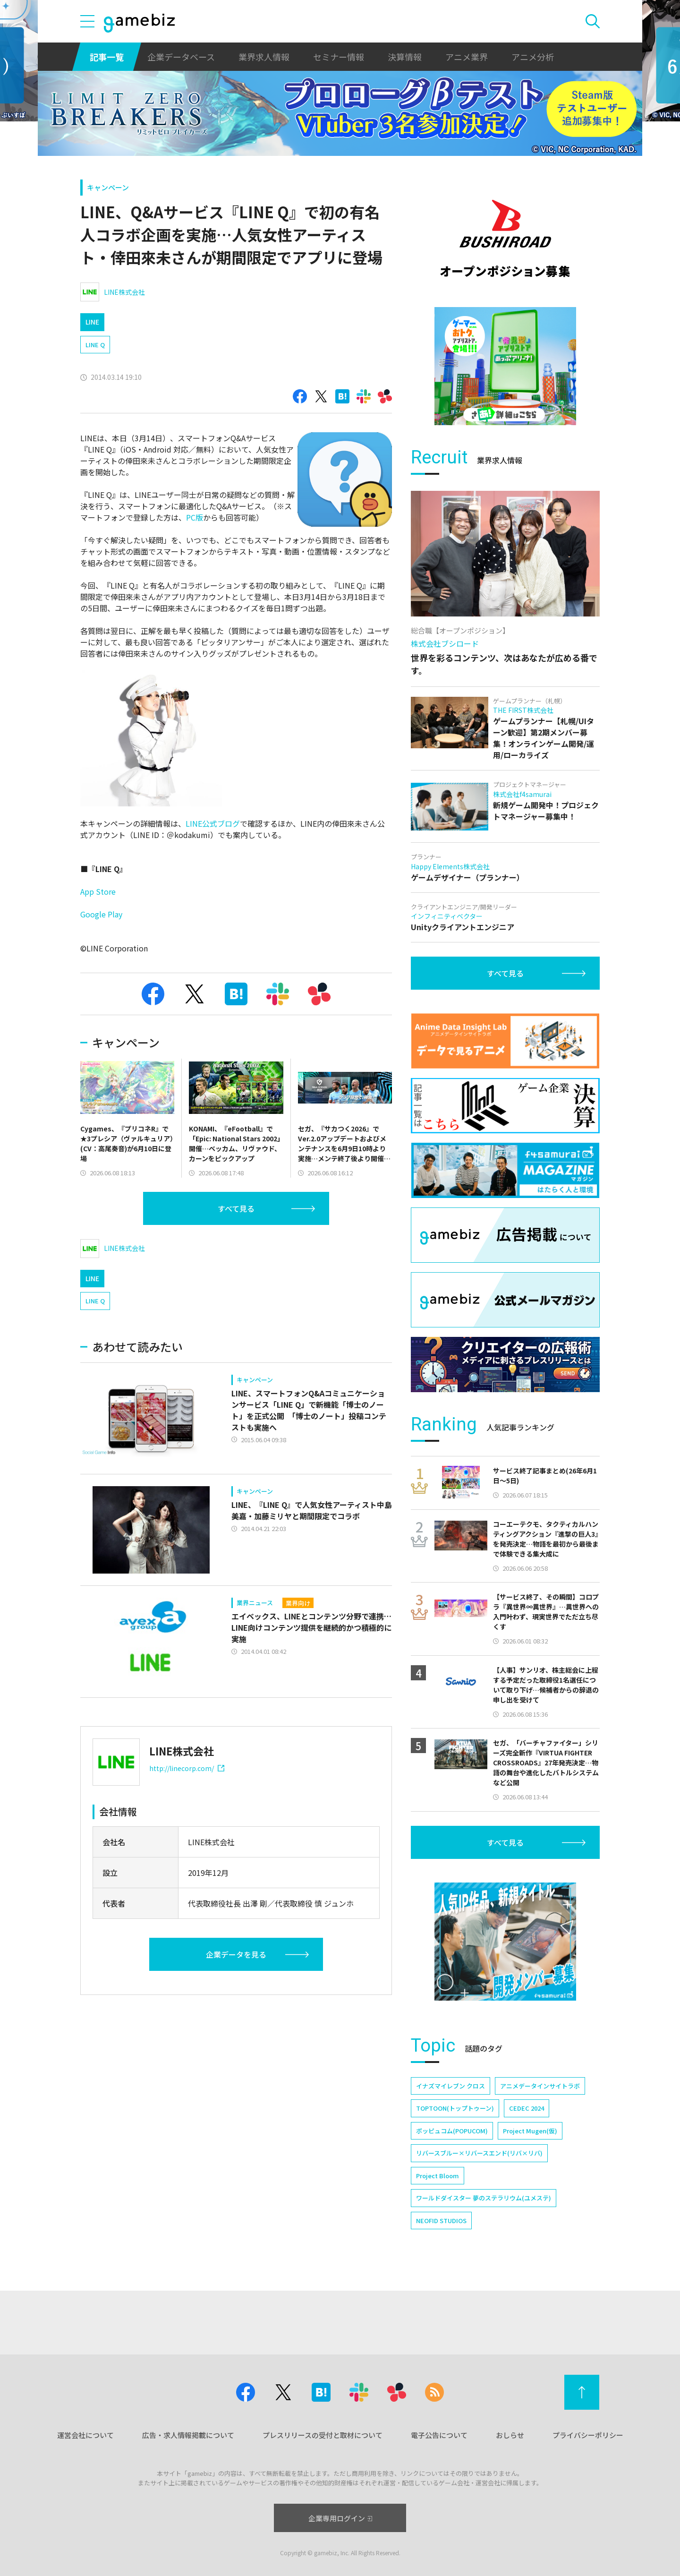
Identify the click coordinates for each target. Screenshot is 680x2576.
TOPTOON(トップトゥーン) (455, 2108)
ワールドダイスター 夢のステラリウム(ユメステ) (483, 2197)
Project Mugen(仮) (530, 2130)
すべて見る (236, 1208)
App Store (98, 891)
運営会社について (85, 2435)
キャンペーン (108, 187)
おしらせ (510, 2435)
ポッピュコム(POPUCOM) (452, 2130)
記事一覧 (107, 57)
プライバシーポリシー (587, 2435)
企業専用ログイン (340, 2518)
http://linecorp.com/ (186, 1768)
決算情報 (405, 57)
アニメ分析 (532, 57)
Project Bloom (437, 2175)
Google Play (101, 914)
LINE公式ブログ (213, 823)
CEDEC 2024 (526, 2108)
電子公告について (439, 2435)
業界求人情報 (263, 57)
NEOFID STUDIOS (441, 2220)
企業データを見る (236, 1954)
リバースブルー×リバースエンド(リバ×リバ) (479, 2152)
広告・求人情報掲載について (188, 2435)
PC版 (194, 517)
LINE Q (95, 344)
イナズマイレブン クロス (450, 2085)
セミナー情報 (338, 57)
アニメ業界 (466, 57)
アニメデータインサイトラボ (540, 2085)
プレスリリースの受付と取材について (322, 2435)
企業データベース (181, 57)
